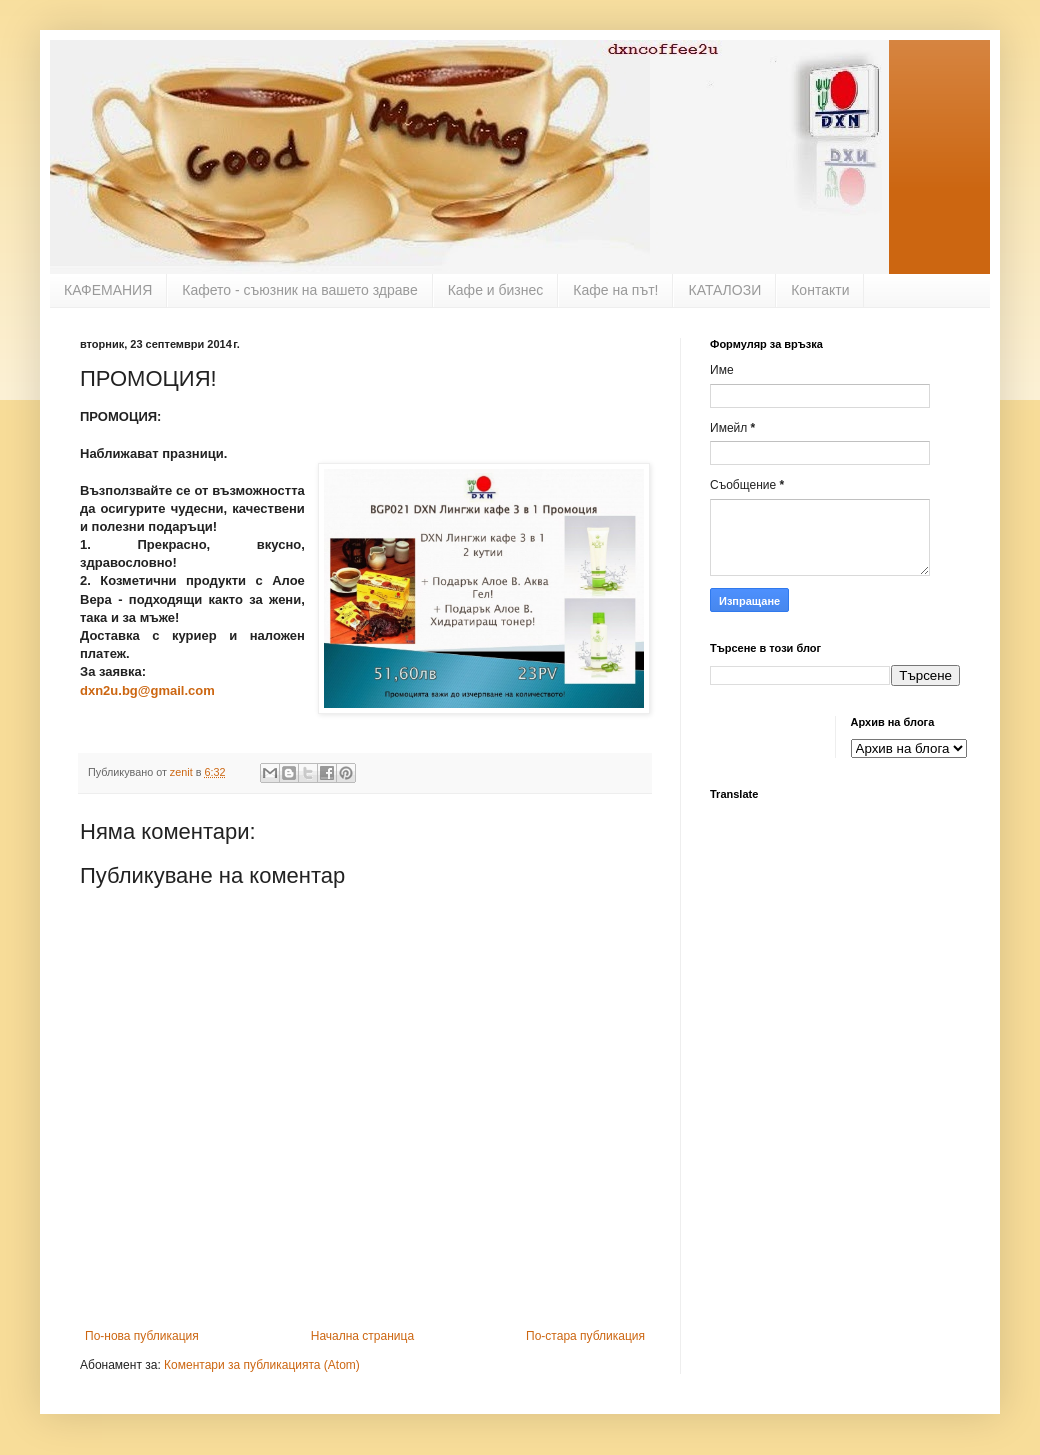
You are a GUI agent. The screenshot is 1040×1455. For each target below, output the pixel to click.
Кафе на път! (615, 290)
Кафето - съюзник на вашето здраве (299, 290)
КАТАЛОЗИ (724, 290)
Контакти (820, 290)
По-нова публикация (142, 1336)
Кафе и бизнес (496, 290)
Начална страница (362, 1336)
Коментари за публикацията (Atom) (262, 1365)
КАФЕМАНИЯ (108, 290)
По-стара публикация (585, 1336)
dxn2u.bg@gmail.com (147, 690)
